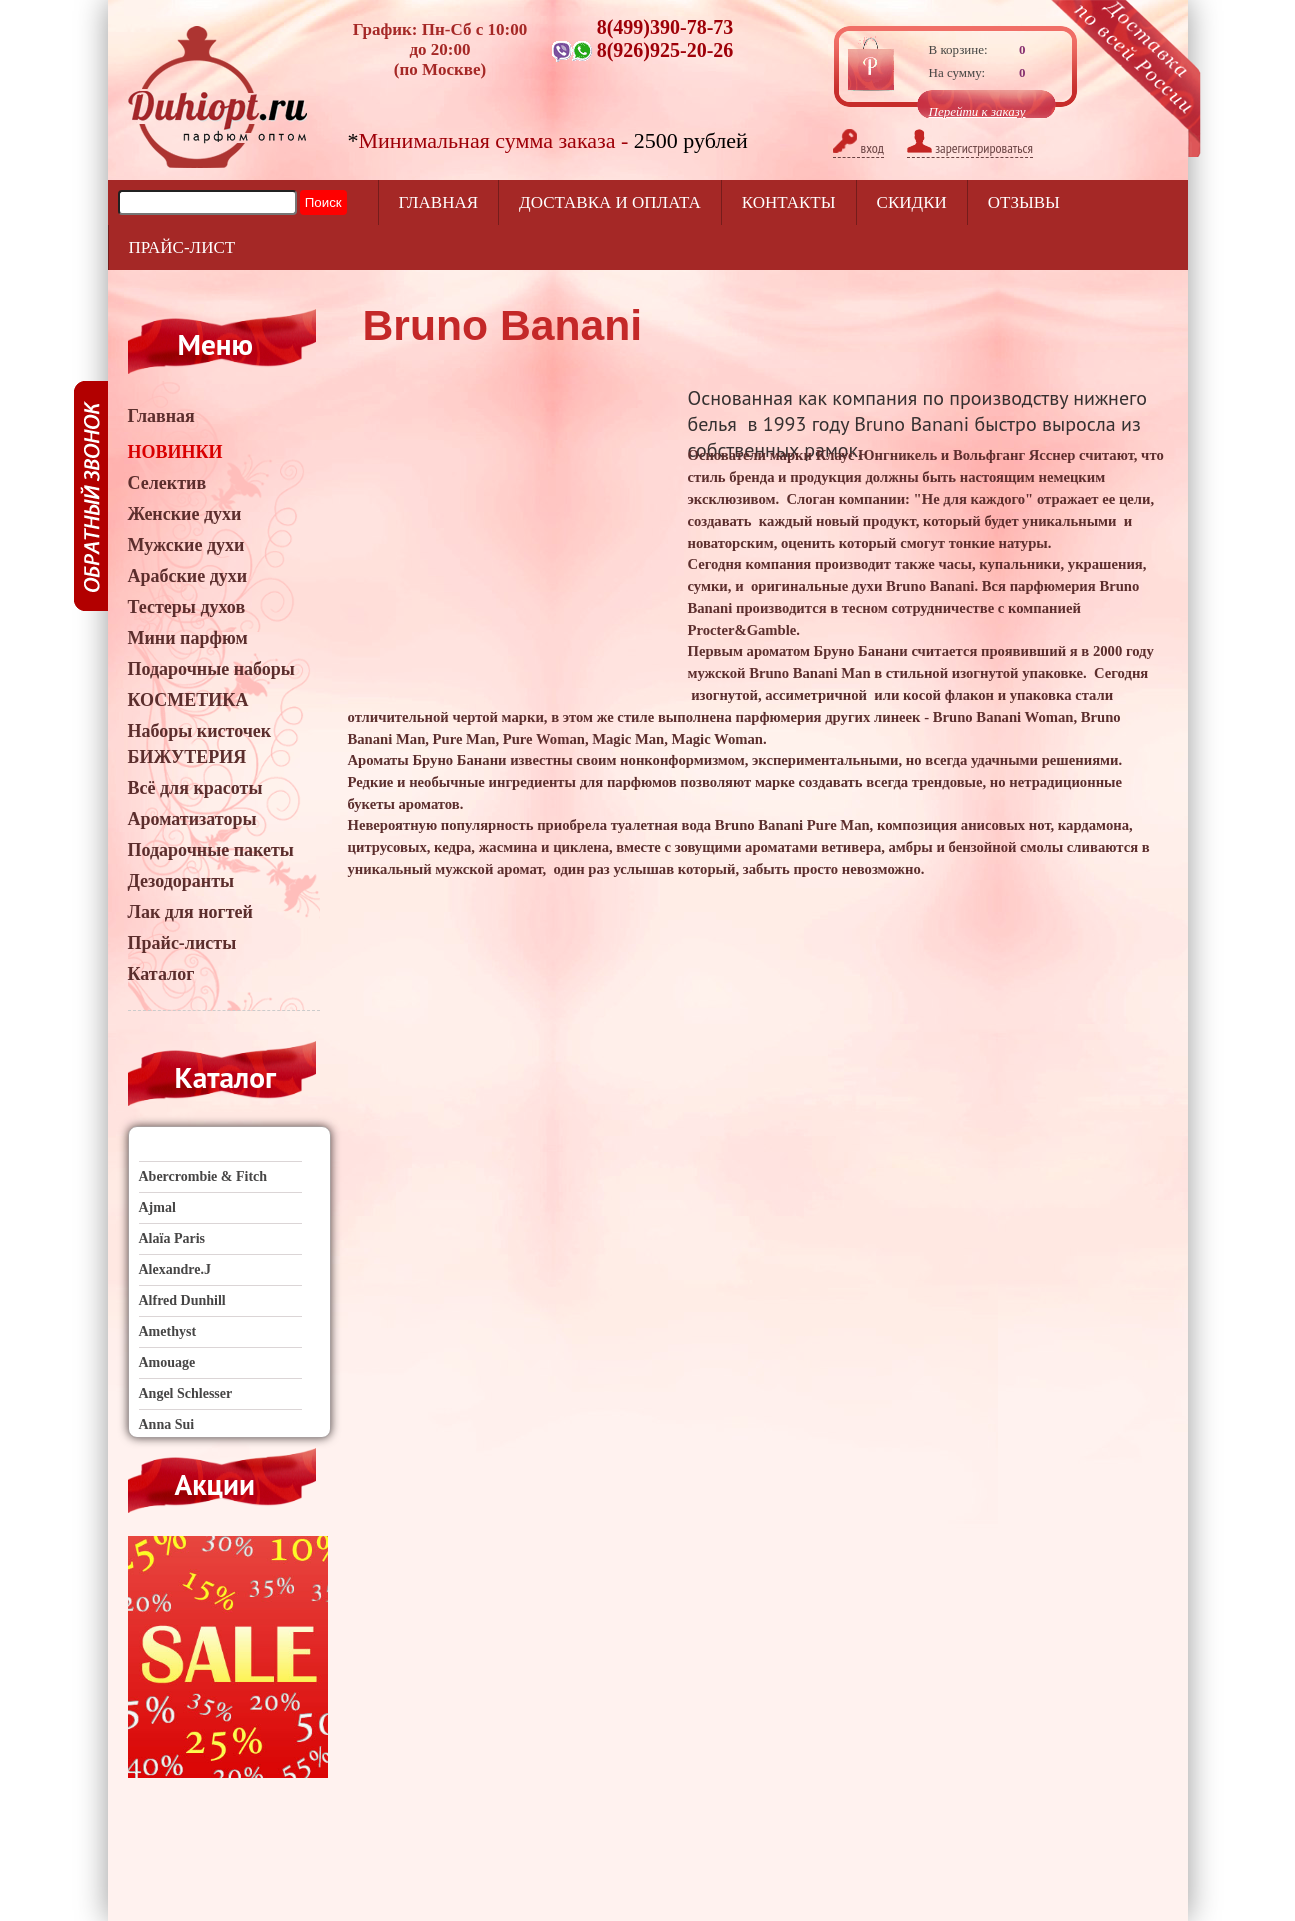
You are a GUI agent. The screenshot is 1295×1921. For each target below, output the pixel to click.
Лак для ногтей (190, 912)
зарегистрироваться (970, 148)
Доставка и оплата (610, 202)
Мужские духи (186, 545)
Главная (439, 202)
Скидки (912, 202)
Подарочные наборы (211, 669)
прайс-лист (182, 247)
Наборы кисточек (200, 731)
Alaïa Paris (172, 1238)
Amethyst (168, 1331)
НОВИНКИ (175, 452)
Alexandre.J (175, 1269)
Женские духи (185, 514)
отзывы (1024, 202)
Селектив (167, 483)
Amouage (167, 1362)
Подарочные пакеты (211, 850)
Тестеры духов (187, 607)
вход (858, 148)
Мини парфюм (188, 638)
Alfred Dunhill (182, 1300)
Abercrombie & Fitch (203, 1176)
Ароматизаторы (192, 819)
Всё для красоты (195, 788)
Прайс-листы (182, 943)
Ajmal (157, 1207)
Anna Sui (167, 1424)
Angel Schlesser (186, 1393)
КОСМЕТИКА (188, 700)
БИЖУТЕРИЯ (187, 757)
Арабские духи (188, 576)
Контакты (789, 202)
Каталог (161, 974)
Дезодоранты (181, 881)
